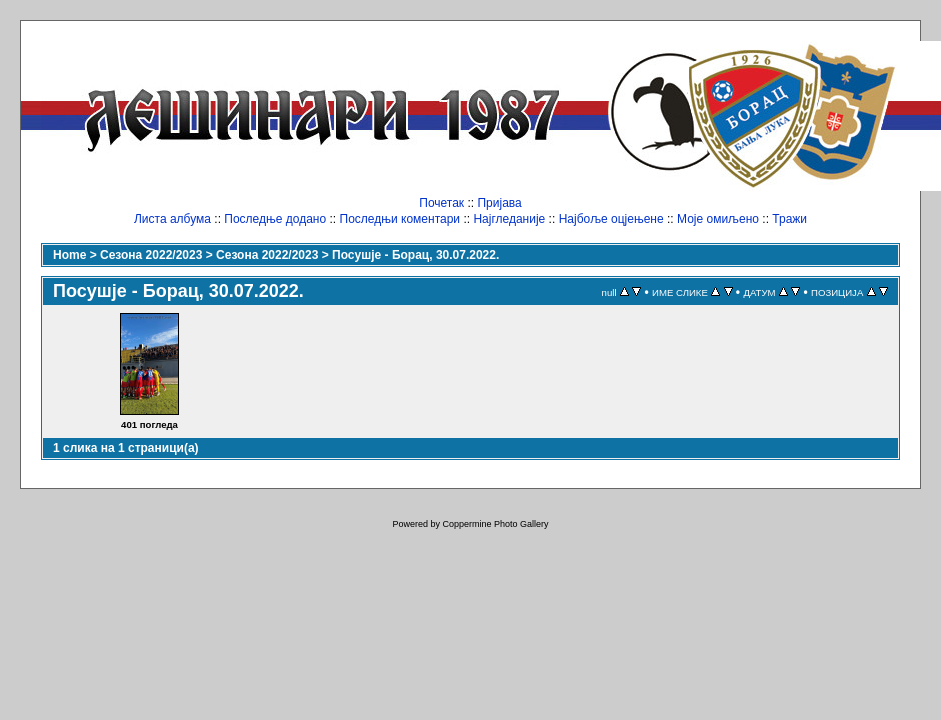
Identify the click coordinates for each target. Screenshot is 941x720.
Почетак (441, 203)
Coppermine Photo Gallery (495, 524)
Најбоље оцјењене (611, 219)
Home (69, 255)
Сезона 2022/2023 (151, 255)
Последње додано (275, 219)
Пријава (499, 203)
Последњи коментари (400, 219)
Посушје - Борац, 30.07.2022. (415, 255)
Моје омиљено (718, 219)
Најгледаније (509, 219)
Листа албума (172, 219)
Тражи (789, 219)
